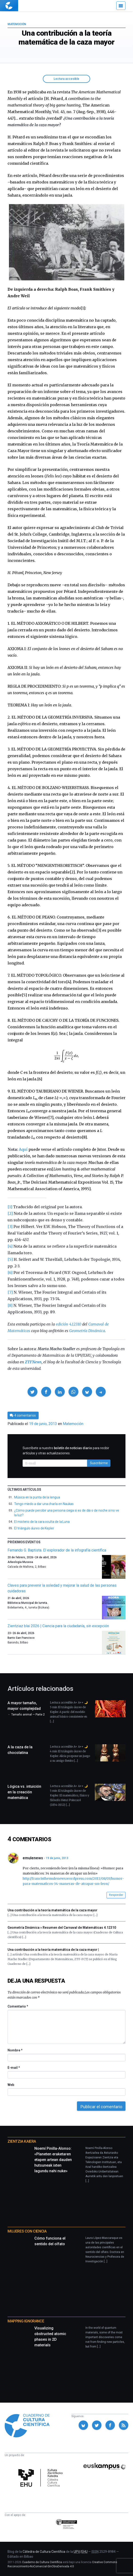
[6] (10, 1272)
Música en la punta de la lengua (37, 1497)
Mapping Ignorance (26, 2321)
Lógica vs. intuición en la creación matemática (24, 1792)
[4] (10, 1246)
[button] (32, 1392)
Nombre (15, 2050)
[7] (10, 1292)
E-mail (14, 2067)
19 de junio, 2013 (57, 1858)
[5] (10, 1259)
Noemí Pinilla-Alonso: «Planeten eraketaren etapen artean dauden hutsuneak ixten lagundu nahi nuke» (53, 2159)
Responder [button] (116, 1895)
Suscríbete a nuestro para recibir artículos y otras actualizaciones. (66, 1450)
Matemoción (17, 24)
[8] (10, 1305)
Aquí (23, 1149)
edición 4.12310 (68, 1324)
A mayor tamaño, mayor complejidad (26, 1708)
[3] (10, 1226)
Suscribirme (99, 1463)
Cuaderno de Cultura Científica (42, 2562)
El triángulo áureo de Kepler (34, 1528)
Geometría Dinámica (87, 1330)
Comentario (18, 2006)
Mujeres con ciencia (27, 2231)
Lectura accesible (66, 78)
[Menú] (120, 5)
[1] (10, 1206)
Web (11, 2085)
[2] (10, 1213)
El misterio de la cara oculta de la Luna (42, 1522)
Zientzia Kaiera (22, 2141)
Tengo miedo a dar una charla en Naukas (44, 1504)
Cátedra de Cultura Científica (44, 2551)
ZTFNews (33, 1362)
